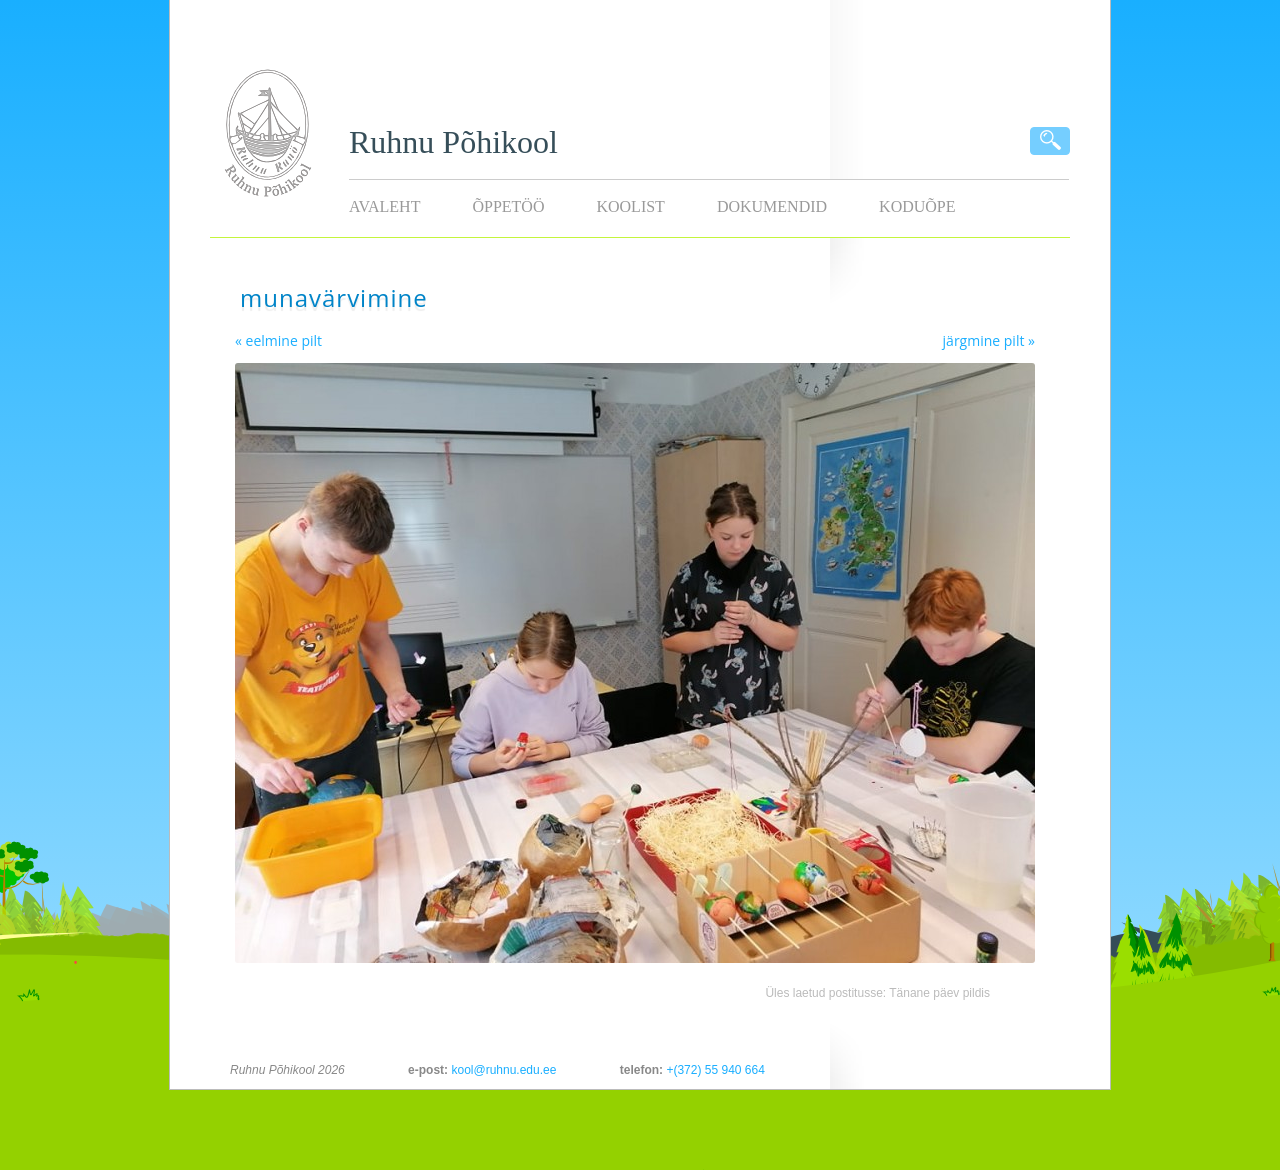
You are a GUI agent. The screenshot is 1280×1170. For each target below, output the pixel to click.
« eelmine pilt (278, 340)
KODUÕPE (917, 206)
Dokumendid (772, 206)
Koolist (630, 206)
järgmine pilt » (989, 340)
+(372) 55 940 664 (715, 1070)
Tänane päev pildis (939, 993)
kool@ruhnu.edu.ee (503, 1070)
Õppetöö (508, 206)
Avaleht (384, 206)
